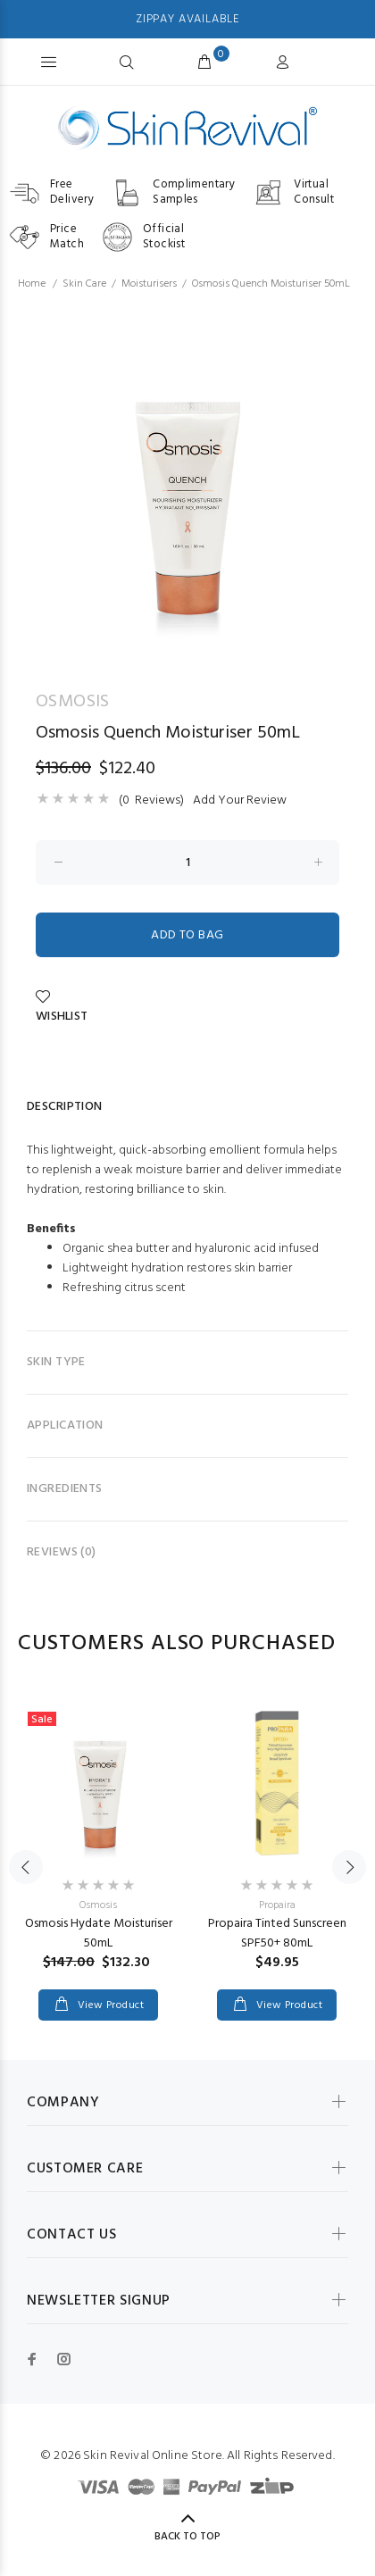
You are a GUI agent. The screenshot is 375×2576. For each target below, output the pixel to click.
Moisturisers (149, 284)
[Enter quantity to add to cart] (187, 862)
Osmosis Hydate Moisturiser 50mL (98, 1933)
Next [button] (349, 1867)
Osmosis (98, 1905)
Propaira (277, 1905)
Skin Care (84, 284)
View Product (109, 2005)
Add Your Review (240, 801)
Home (32, 284)
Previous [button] (26, 1867)
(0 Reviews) (151, 801)
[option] (187, 485)
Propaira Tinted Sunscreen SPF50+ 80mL (277, 1933)
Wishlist (62, 1008)
